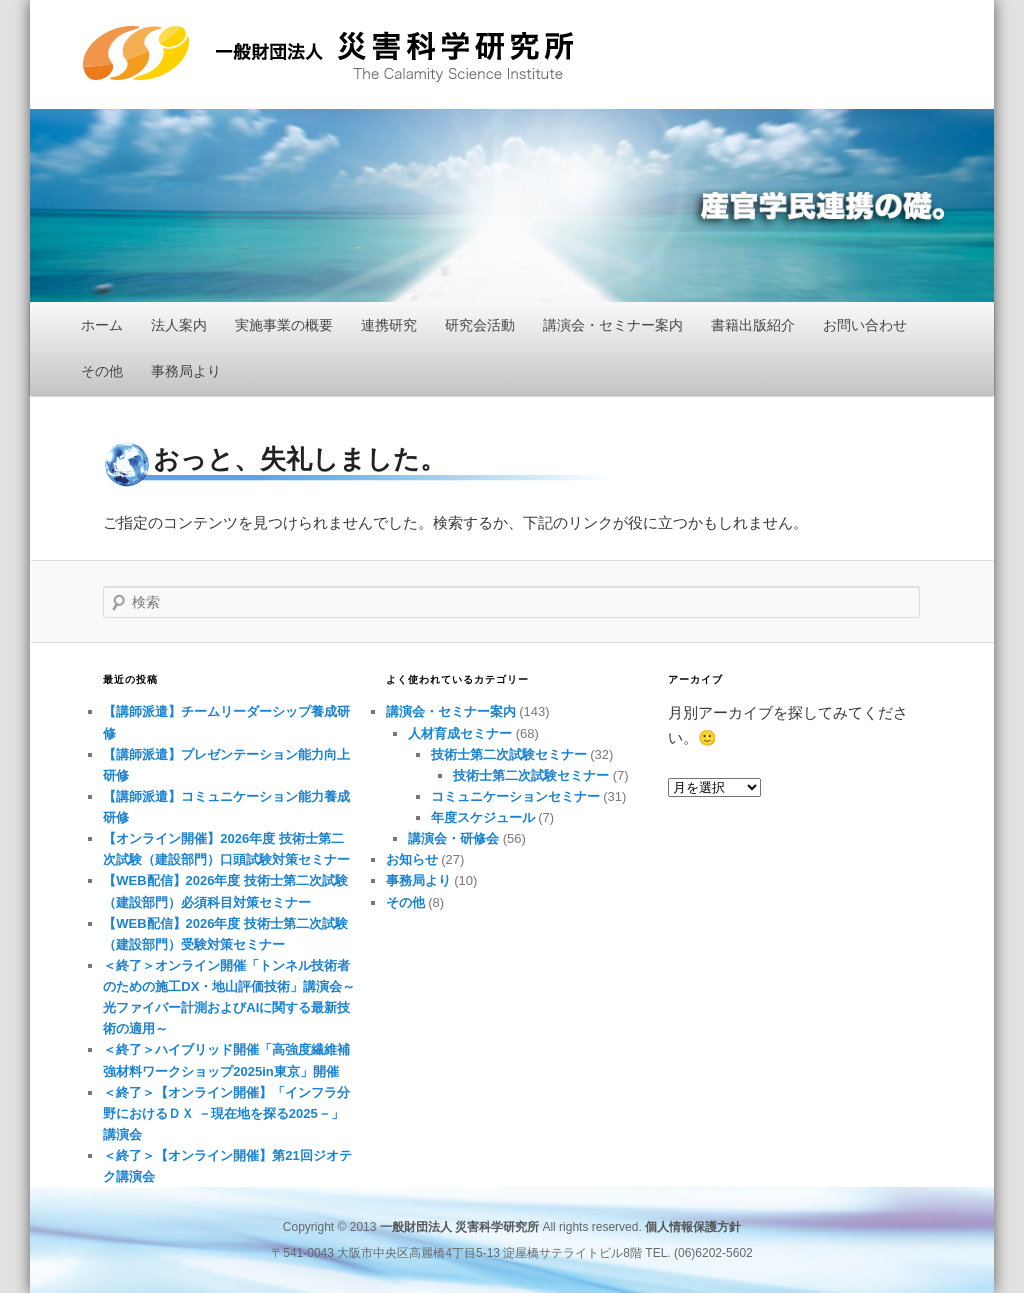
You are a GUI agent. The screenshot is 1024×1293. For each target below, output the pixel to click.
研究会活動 (480, 325)
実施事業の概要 (284, 325)
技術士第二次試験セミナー (509, 754)
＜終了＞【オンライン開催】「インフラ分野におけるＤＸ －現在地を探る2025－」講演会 (226, 1113)
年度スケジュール (483, 817)
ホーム (102, 325)
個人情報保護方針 (693, 1227)
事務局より (186, 371)
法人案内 (179, 325)
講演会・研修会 (453, 838)
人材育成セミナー (460, 733)
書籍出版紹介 (753, 325)
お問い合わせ (865, 325)
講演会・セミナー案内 (613, 325)
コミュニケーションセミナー (515, 796)
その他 (102, 371)
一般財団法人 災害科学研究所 (328, 54)
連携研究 (389, 325)
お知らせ (412, 859)
